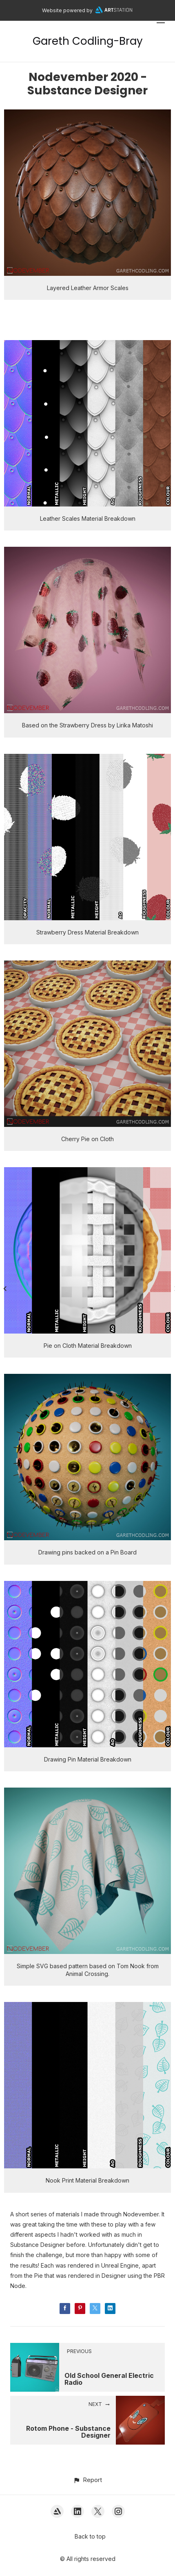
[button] (87, 2479)
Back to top (90, 2536)
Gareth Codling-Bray (88, 41)
